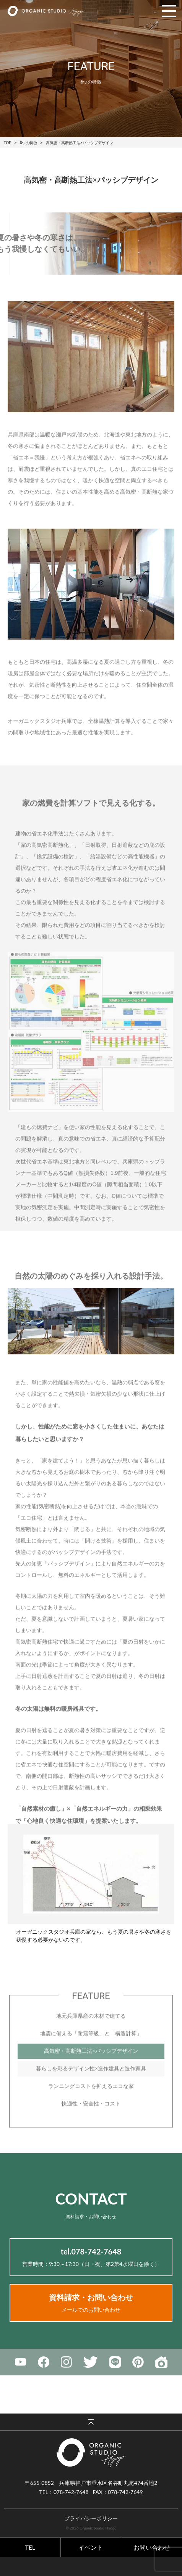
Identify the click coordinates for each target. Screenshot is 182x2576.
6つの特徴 (28, 143)
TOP (7, 143)
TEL (30, 2547)
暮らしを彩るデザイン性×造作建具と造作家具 (91, 2089)
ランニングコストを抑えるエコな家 (91, 2106)
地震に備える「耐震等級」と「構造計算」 (91, 2054)
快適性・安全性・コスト (91, 2124)
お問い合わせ (151, 2547)
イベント (90, 2547)
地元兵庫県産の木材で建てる (91, 2036)
